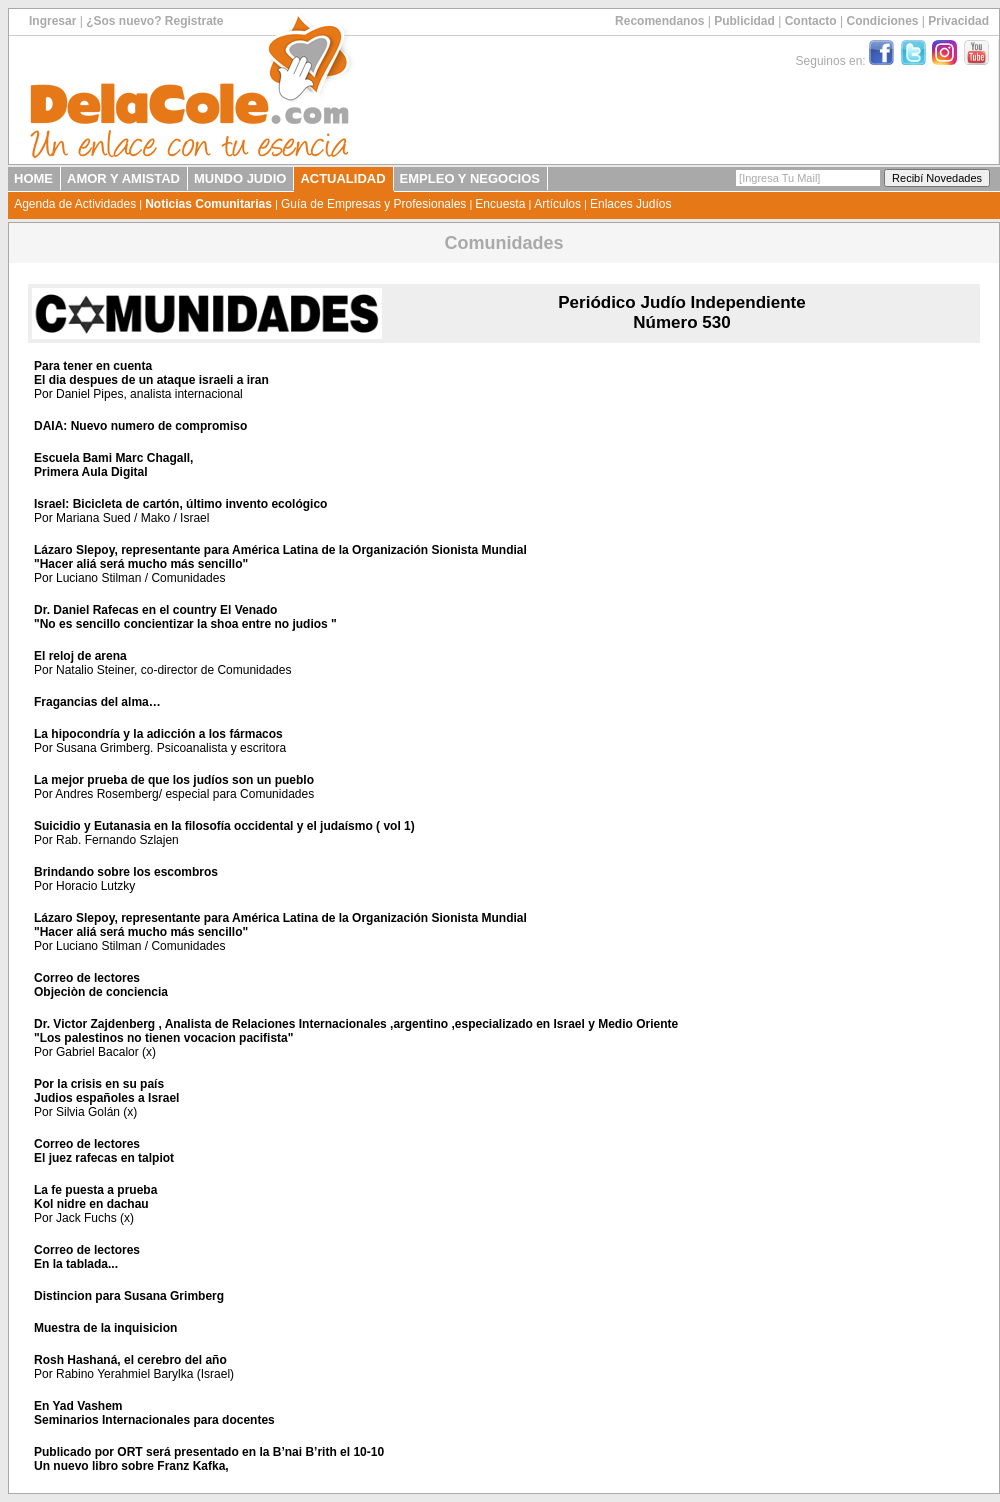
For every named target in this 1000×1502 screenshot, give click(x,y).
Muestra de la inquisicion (105, 1328)
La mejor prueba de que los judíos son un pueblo (174, 780)
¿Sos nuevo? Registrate (154, 21)
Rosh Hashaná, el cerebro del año (130, 1360)
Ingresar (52, 21)
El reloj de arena (80, 656)
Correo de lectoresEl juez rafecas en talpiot (104, 1151)
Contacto (811, 21)
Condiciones (882, 21)
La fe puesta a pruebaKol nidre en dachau (95, 1197)
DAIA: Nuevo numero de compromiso (140, 426)
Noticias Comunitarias (208, 204)
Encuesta (500, 204)
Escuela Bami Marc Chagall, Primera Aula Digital (113, 465)
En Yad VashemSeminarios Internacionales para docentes (154, 1413)
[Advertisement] (852, 449)
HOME (33, 178)
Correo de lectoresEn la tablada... (87, 1257)
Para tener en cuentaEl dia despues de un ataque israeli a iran (151, 373)
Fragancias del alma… (97, 702)
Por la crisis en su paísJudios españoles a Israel (106, 1091)
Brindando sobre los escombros (126, 872)
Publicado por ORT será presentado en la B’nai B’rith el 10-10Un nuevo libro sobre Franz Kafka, (209, 1459)
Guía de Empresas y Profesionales (373, 204)
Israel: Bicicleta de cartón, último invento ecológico (180, 504)
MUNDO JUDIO (240, 178)
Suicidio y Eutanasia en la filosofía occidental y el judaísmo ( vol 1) (224, 826)
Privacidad (958, 21)
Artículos (557, 204)
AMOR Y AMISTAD (123, 178)
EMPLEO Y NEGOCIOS (470, 178)
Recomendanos (659, 21)
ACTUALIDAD (342, 178)
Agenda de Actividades (75, 204)
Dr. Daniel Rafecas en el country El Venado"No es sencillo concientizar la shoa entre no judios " (185, 617)
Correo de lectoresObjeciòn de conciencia (101, 985)
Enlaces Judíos (630, 204)
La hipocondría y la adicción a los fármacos (158, 734)
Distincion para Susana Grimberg (129, 1296)
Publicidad (744, 21)
